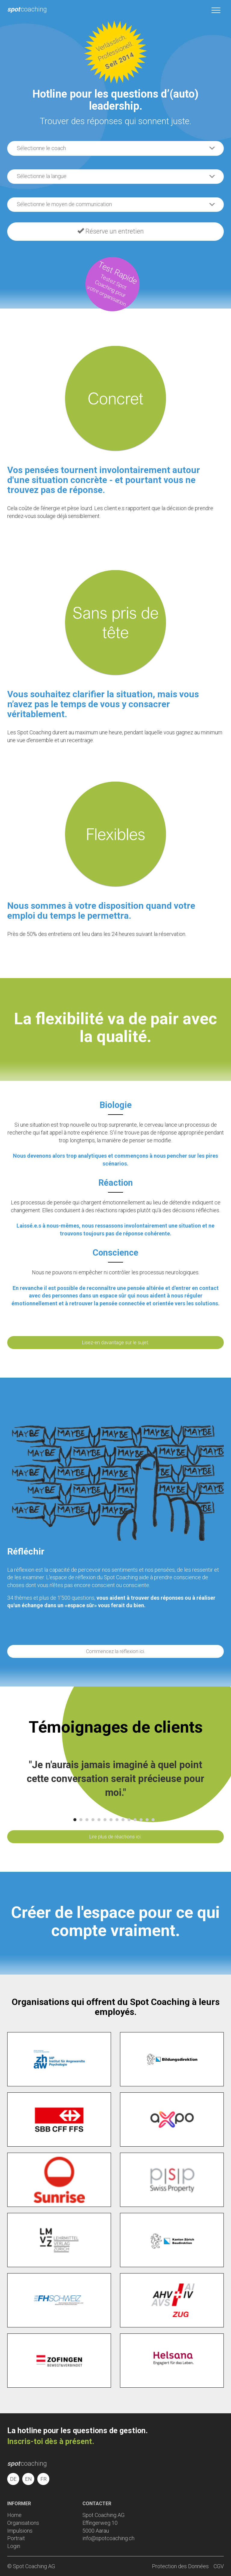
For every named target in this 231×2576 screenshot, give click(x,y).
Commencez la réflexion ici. (115, 1651)
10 (129, 1819)
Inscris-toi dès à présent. (50, 2441)
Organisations (23, 2523)
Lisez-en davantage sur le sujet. (115, 1342)
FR (43, 2479)
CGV (219, 2566)
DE (13, 2479)
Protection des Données (180, 2566)
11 (135, 1819)
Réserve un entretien (110, 231)
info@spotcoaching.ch (108, 2538)
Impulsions (19, 2530)
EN (28, 2479)
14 (153, 1819)
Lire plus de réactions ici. (115, 1837)
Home (14, 2515)
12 (141, 1819)
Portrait (16, 2538)
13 (147, 1819)
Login (13, 2546)
